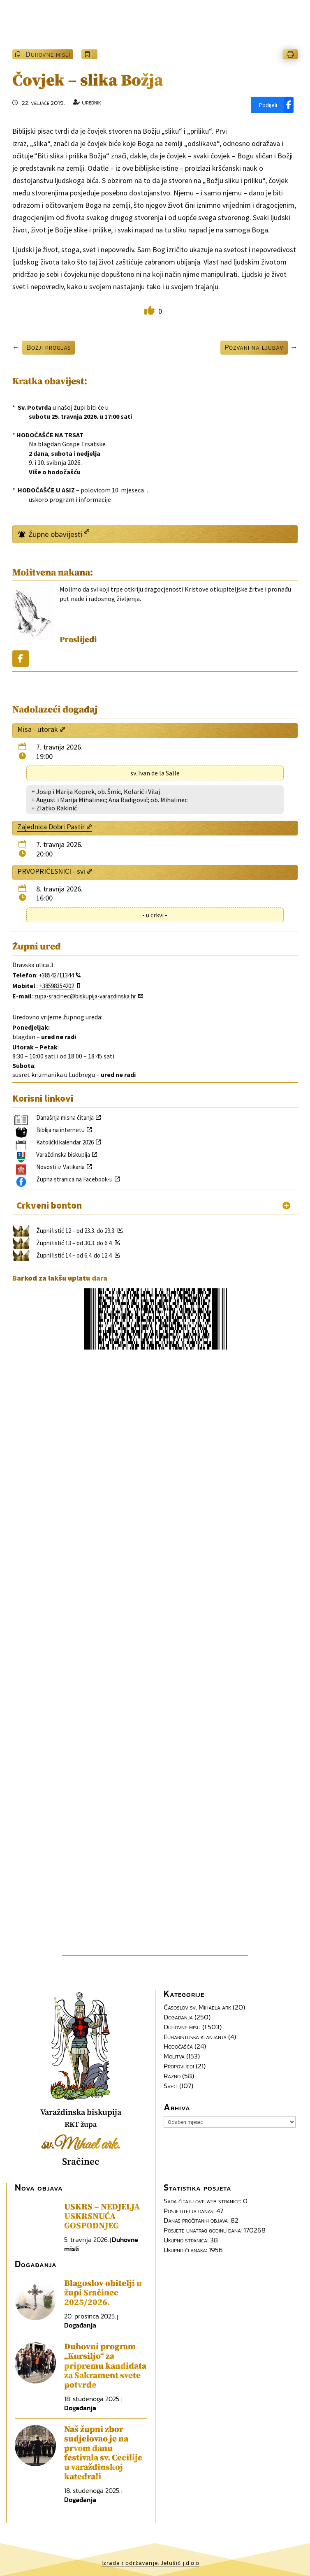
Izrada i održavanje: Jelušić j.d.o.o (150, 2563)
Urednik (91, 102)
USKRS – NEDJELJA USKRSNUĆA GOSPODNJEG (102, 2216)
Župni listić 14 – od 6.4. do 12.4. (74, 1255)
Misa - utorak (37, 729)
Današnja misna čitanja (65, 1117)
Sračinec (80, 2162)
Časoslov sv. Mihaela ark (197, 2007)
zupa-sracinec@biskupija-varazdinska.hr (85, 996)
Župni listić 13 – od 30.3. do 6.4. (74, 1243)
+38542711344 (56, 975)
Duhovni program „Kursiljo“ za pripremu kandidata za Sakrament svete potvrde (105, 2366)
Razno (172, 2075)
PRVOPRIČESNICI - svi (51, 871)
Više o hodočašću (55, 472)
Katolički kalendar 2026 (65, 1142)
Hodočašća (178, 2046)
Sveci (171, 2085)
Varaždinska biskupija (63, 1154)
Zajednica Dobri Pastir (51, 826)
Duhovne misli (47, 54)
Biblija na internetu (60, 1130)
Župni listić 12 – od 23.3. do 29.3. (76, 1231)
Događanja (178, 2017)
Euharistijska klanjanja (195, 2036)
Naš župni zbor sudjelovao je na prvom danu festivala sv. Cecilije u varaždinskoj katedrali (103, 2453)
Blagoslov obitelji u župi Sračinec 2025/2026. (103, 2293)
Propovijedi (179, 2066)
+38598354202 (56, 986)
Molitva (174, 2056)
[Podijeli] (272, 105)
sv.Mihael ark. (81, 2145)
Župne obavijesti (55, 534)
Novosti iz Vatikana (60, 1167)
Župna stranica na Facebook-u (74, 1179)
